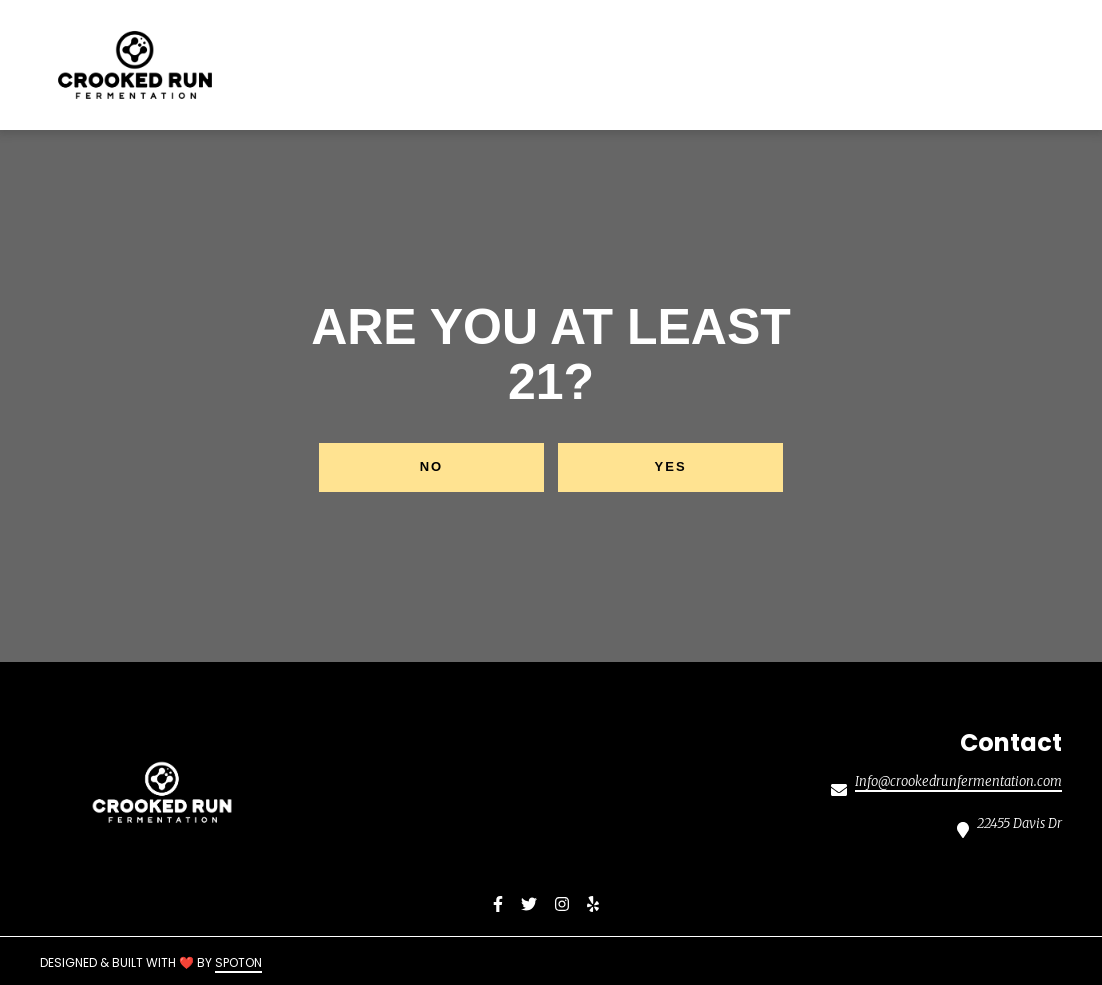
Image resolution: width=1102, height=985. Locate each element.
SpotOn (238, 962)
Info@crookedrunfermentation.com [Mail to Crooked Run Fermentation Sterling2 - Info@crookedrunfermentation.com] (958, 782)
